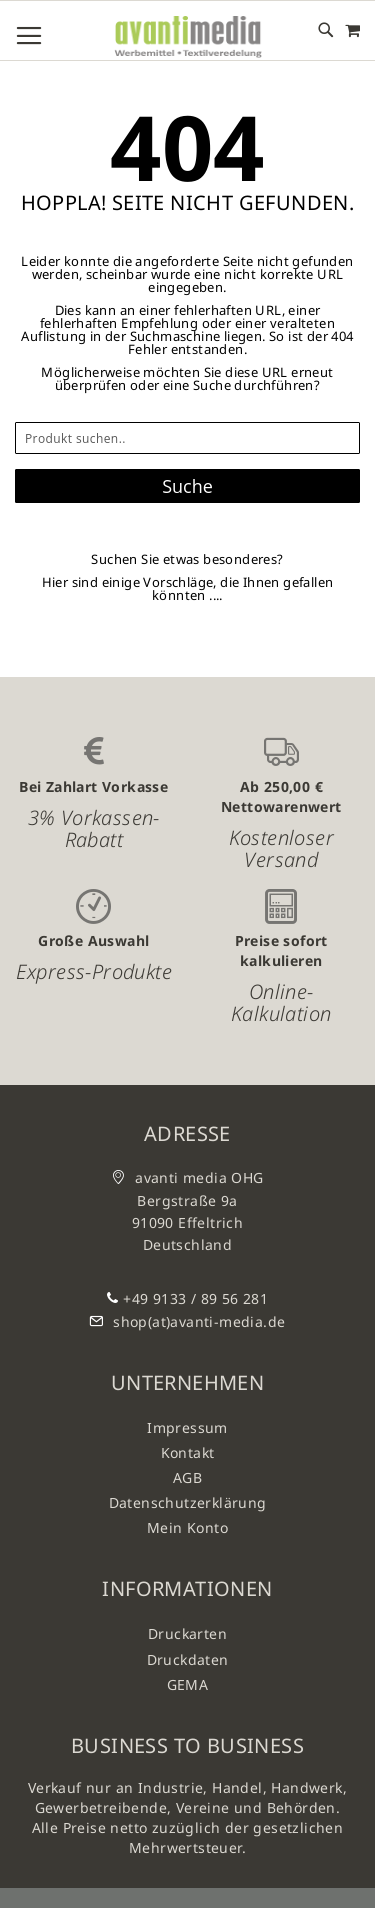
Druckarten (187, 1633)
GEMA (188, 1684)
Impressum (187, 1427)
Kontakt (188, 1452)
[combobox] (187, 438)
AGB (187, 1477)
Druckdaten (188, 1659)
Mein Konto (187, 1527)
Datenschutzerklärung (188, 1502)
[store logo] (188, 37)
